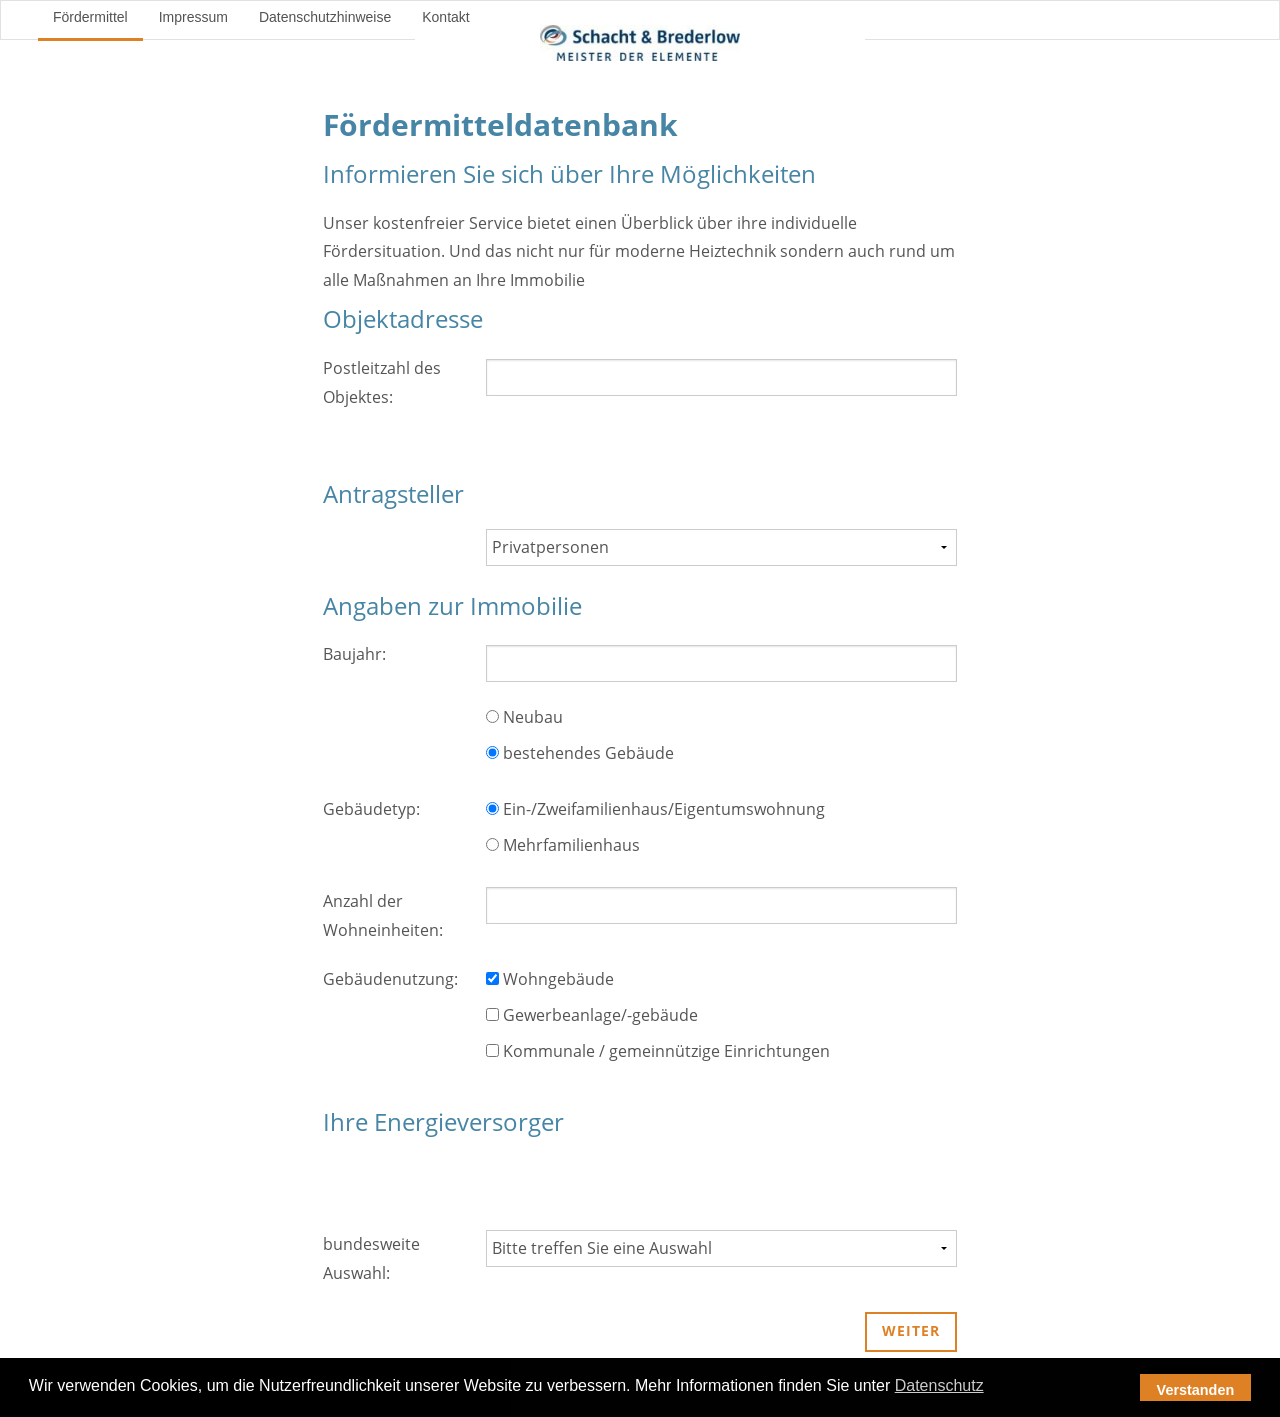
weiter (911, 1330)
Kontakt (445, 17)
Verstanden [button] (1196, 1390)
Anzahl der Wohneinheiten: (383, 915)
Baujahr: (354, 654)
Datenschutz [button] (939, 1385)
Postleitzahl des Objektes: (382, 382)
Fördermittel (90, 17)
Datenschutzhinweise (325, 17)
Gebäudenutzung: (390, 979)
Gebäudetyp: (371, 809)
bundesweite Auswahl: (371, 1258)
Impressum (193, 17)
